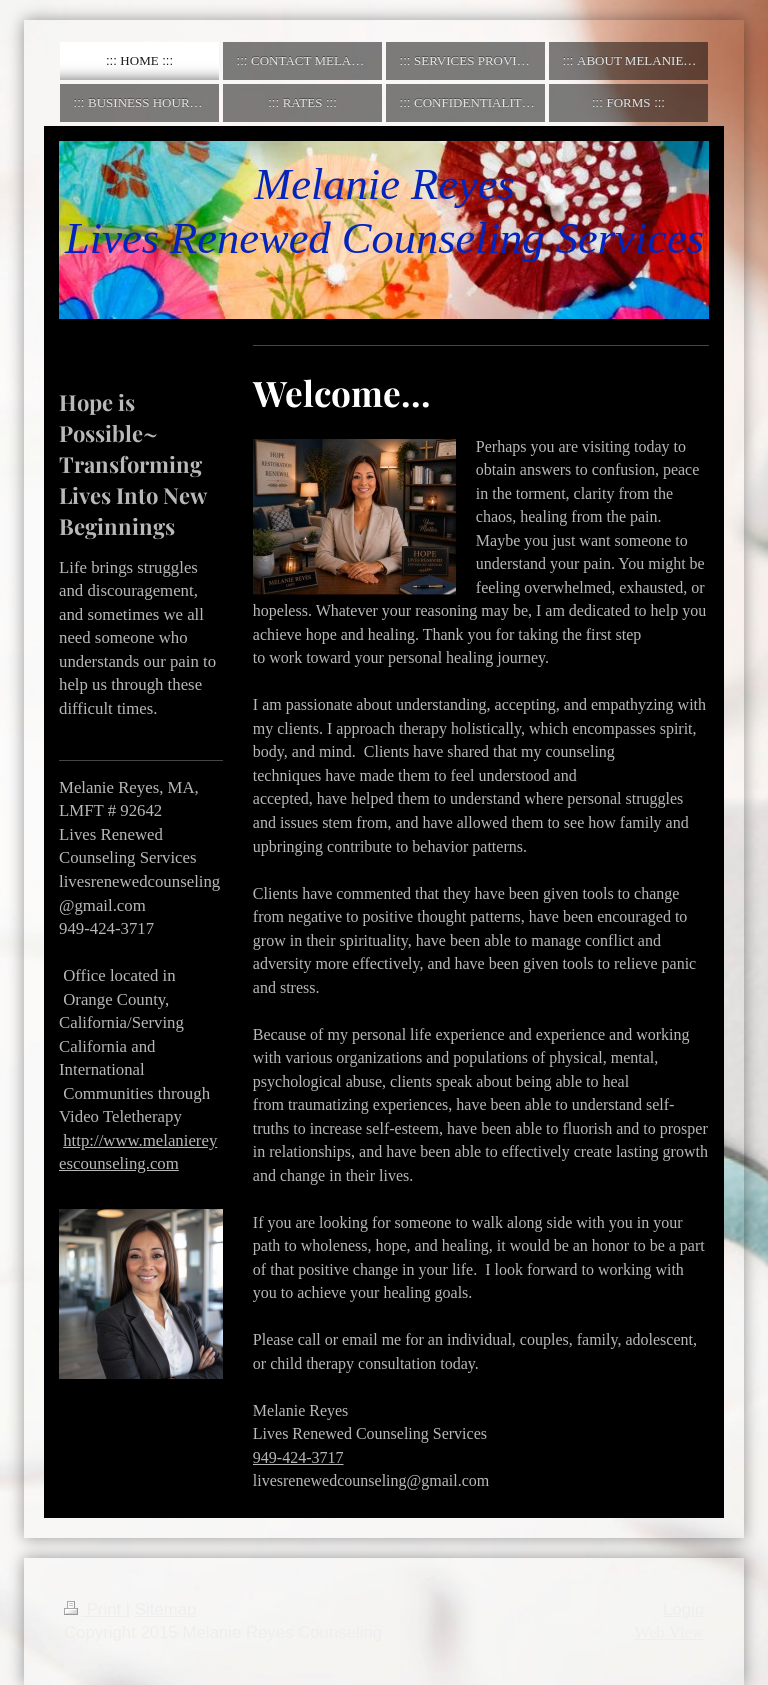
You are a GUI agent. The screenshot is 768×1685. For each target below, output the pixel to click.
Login (683, 1609)
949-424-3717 (298, 1457)
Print (95, 1609)
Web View (669, 1632)
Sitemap (166, 1609)
